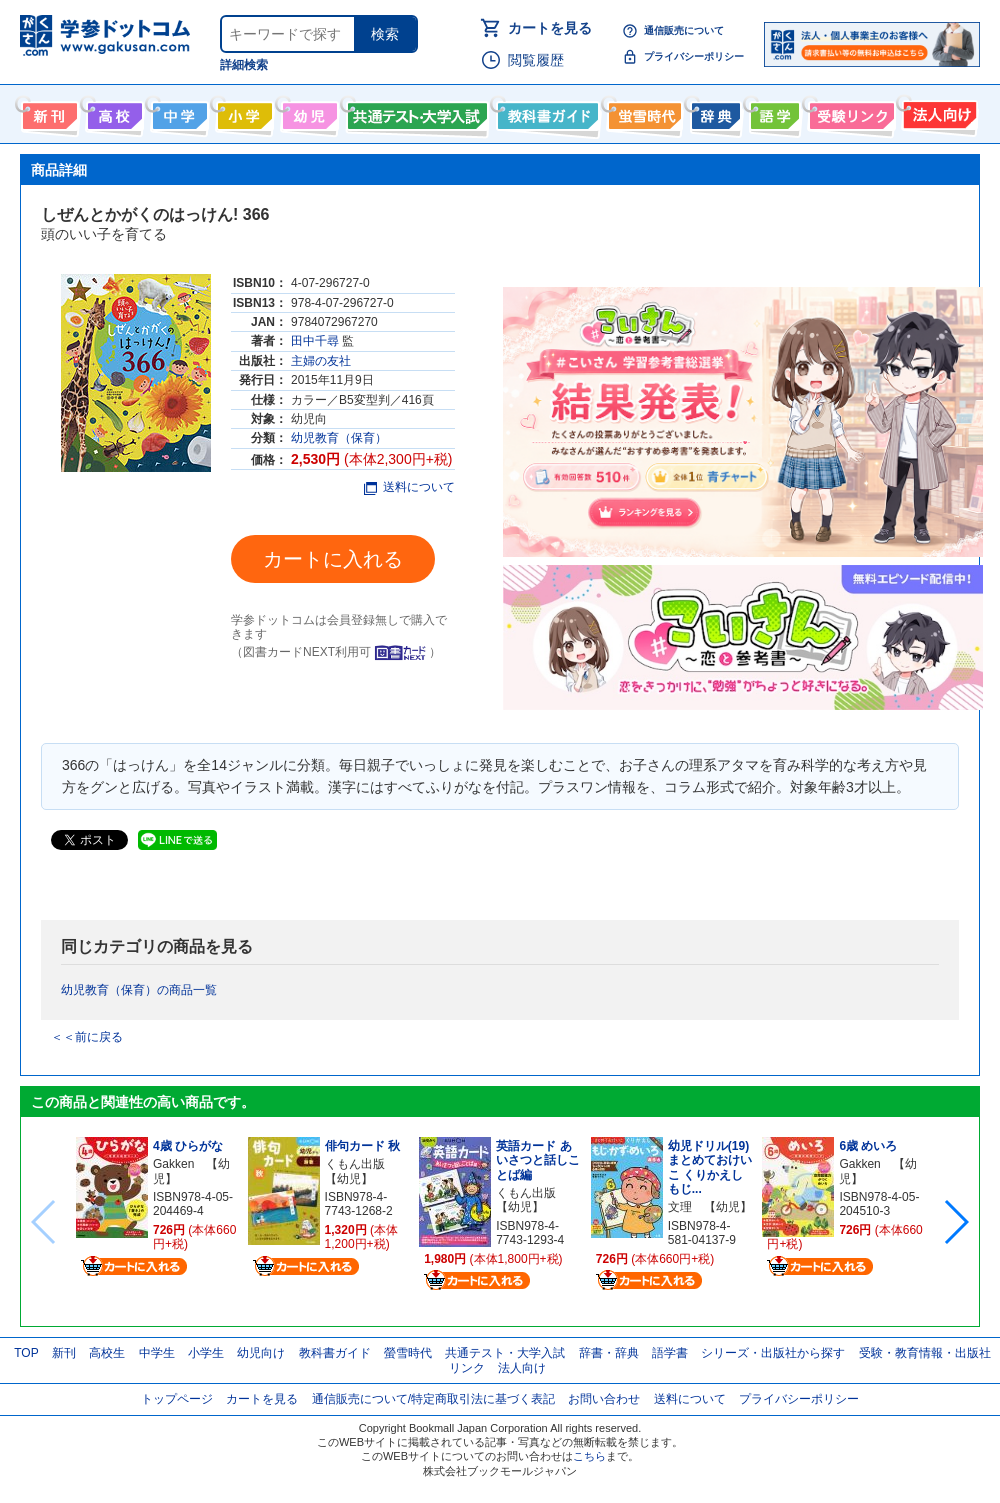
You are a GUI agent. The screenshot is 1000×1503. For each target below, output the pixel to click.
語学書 (772, 112)
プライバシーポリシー (694, 56)
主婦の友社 (321, 361)
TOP (26, 1353)
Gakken (173, 1164)
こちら (589, 1456)
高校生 (107, 1353)
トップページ (177, 1399)
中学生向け (177, 112)
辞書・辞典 (609, 1353)
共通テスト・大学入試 (415, 112)
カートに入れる (333, 559)
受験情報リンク (849, 112)
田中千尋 (315, 341)
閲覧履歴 (536, 60)
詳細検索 (244, 65)
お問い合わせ (604, 1399)
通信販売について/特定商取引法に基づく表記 (433, 1399)
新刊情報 (47, 112)
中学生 (157, 1353)
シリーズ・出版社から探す (773, 1353)
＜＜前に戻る (87, 1037)
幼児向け (307, 112)
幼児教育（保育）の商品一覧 (139, 990)
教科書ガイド (545, 112)
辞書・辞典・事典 (713, 112)
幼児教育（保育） (339, 438)
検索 (385, 34)
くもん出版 (355, 1164)
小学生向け (242, 112)
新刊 (64, 1353)
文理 (680, 1207)
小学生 (206, 1353)
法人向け (937, 112)
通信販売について (684, 30)
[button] (955, 1222)
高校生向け (112, 112)
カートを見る (550, 28)
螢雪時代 (642, 112)
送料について (409, 487)
